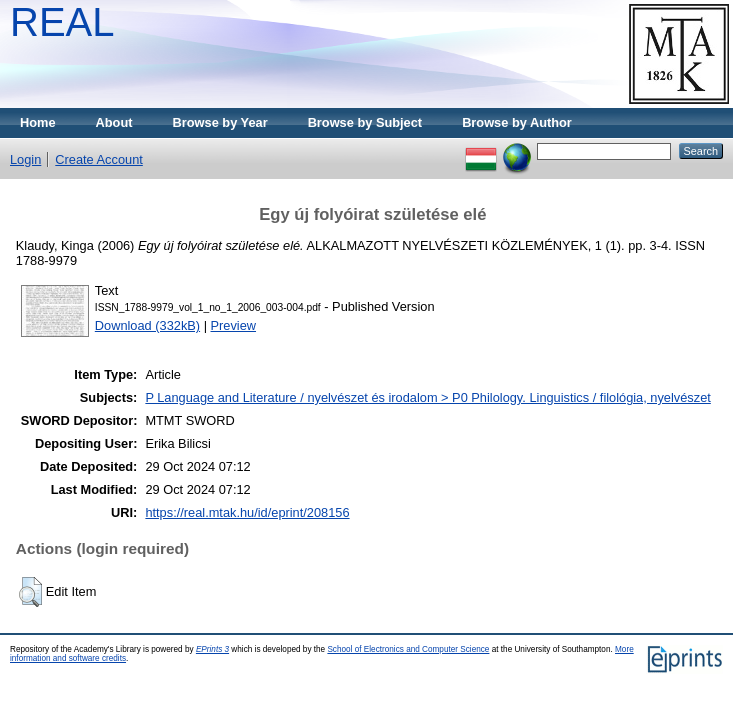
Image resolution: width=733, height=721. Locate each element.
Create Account (99, 159)
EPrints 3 (212, 649)
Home (38, 122)
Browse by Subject (365, 122)
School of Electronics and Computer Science (408, 649)
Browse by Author (517, 122)
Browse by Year (220, 122)
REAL (62, 22)
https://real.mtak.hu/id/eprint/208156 (247, 512)
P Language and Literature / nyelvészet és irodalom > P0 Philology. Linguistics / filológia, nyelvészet (427, 397)
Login (25, 159)
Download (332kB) (147, 325)
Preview (234, 325)
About (114, 122)
